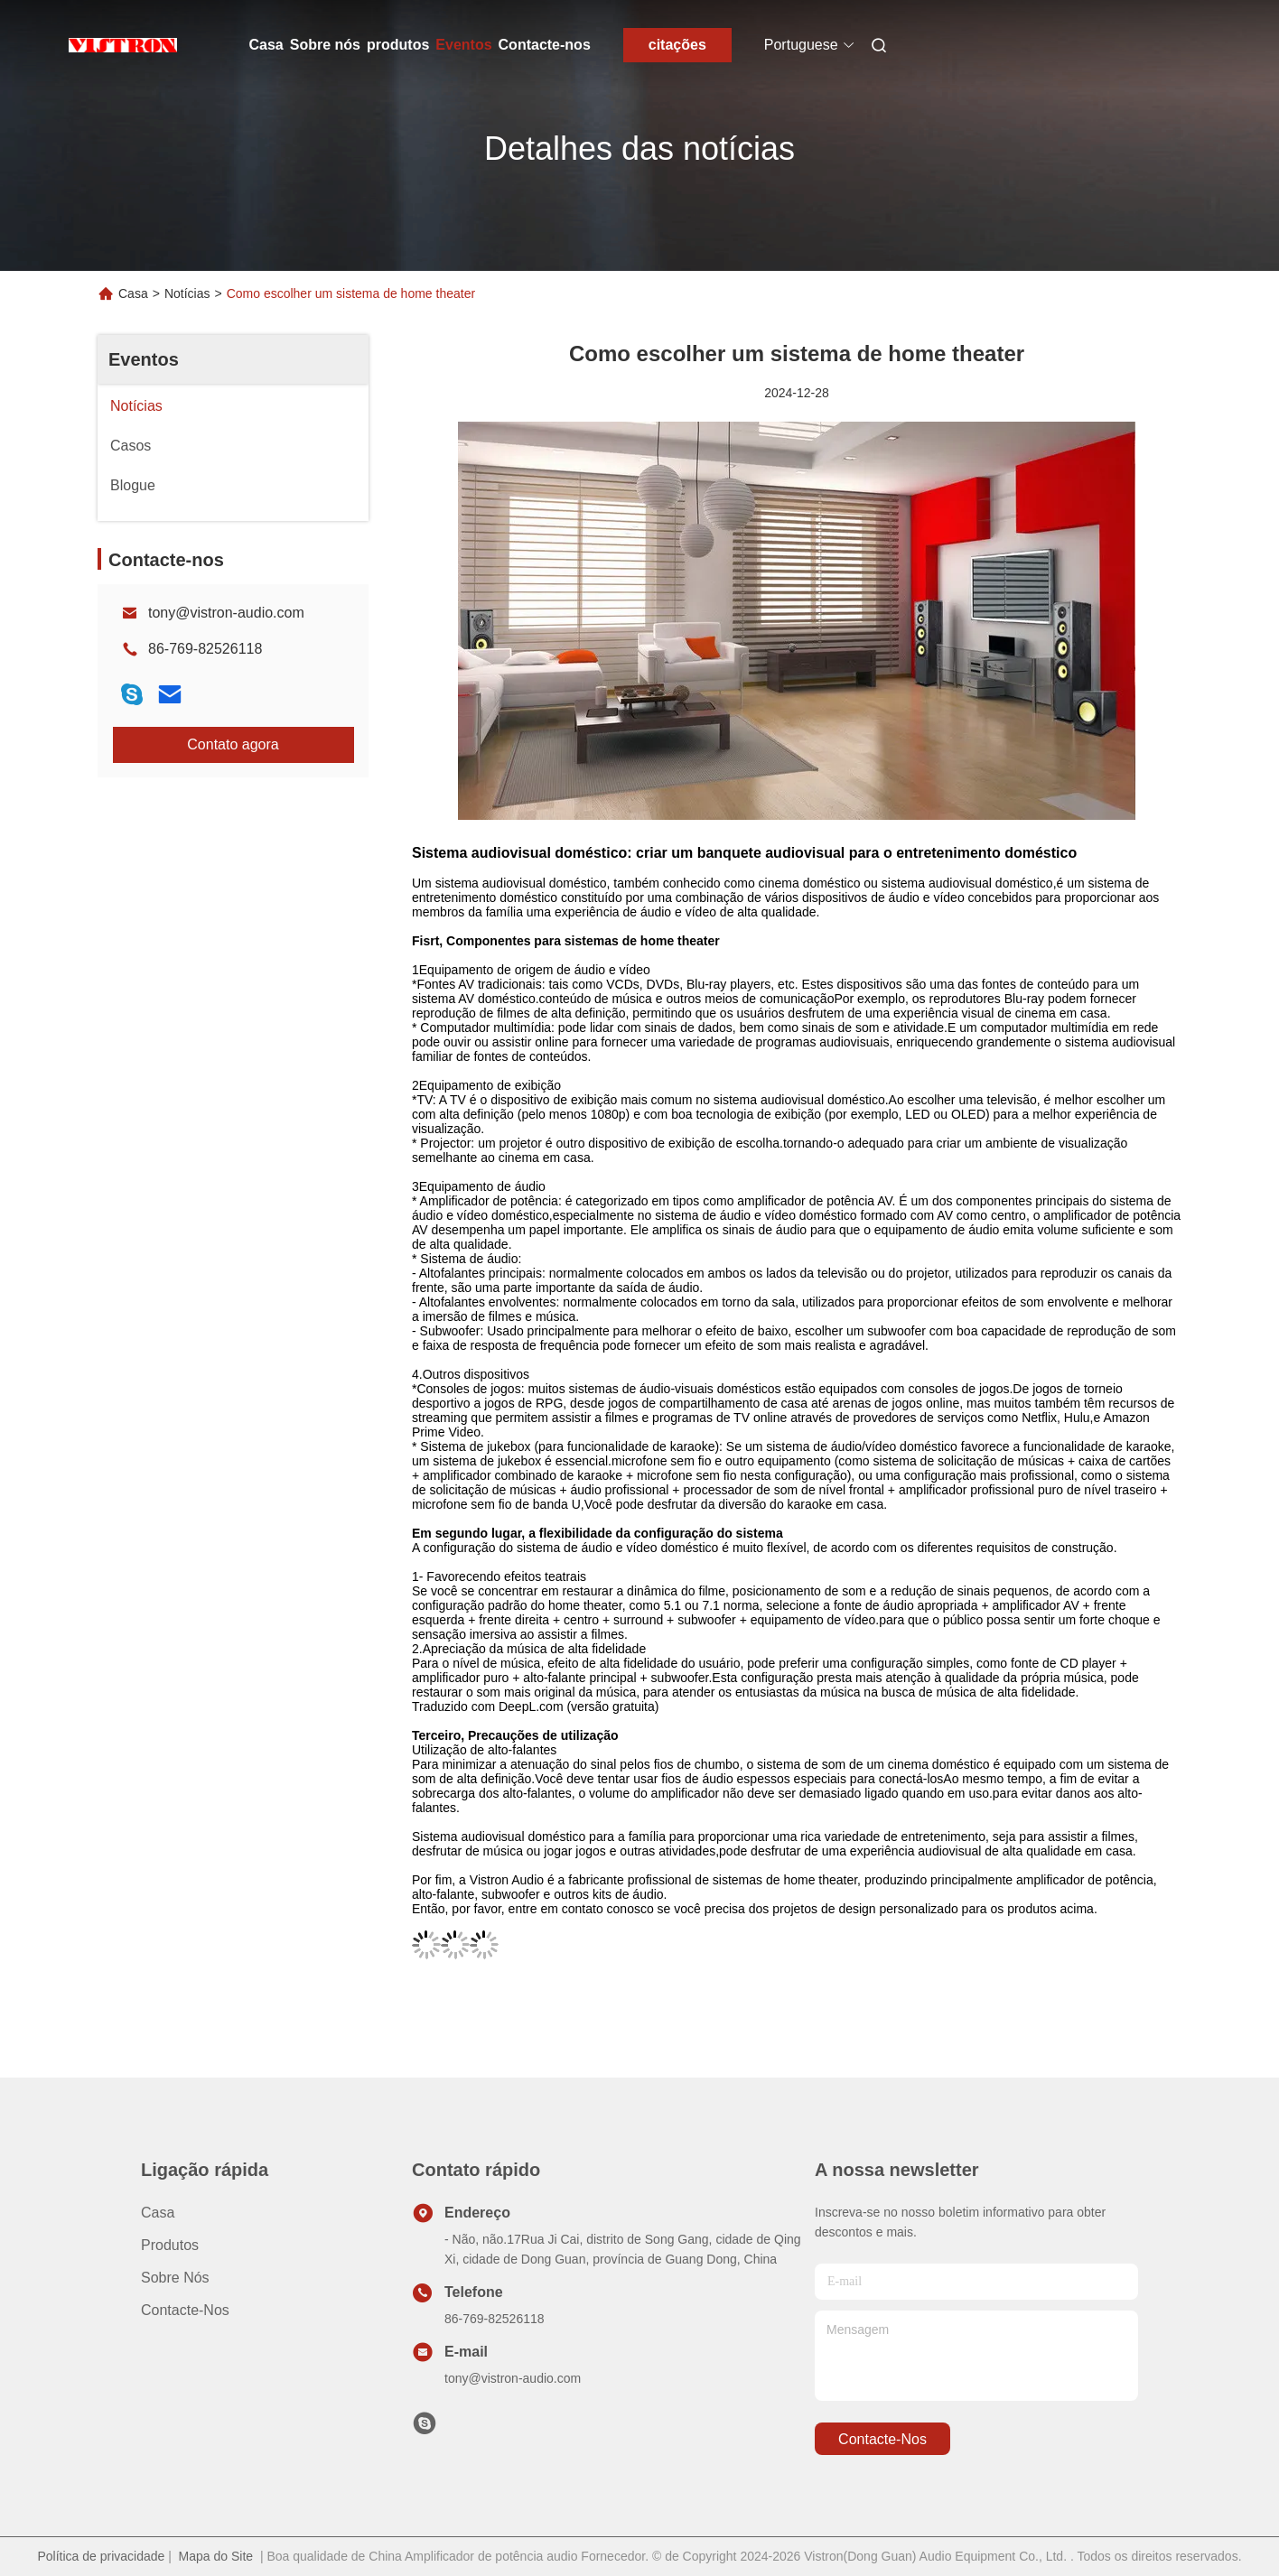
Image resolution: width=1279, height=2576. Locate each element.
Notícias (187, 293)
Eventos (463, 44)
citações (677, 44)
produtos (398, 44)
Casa (266, 44)
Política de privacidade (100, 2556)
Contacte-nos (545, 44)
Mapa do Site (216, 2556)
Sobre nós (325, 44)
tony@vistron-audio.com (226, 612)
